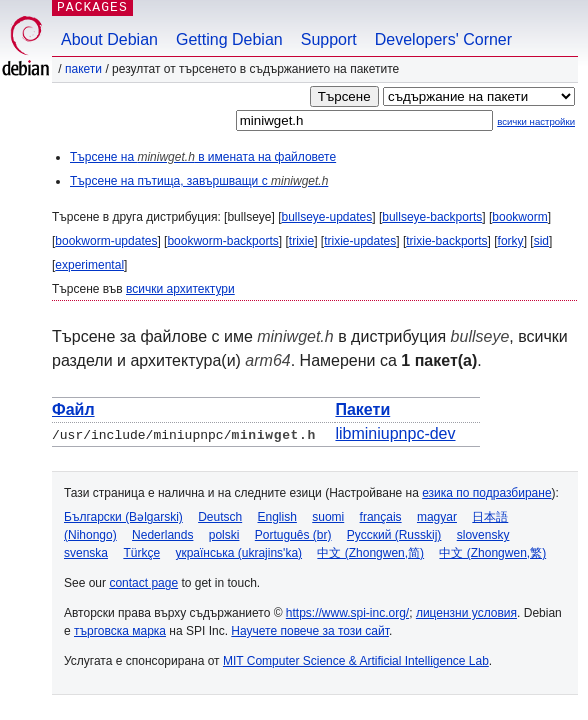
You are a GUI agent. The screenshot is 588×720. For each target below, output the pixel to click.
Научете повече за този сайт (310, 631)
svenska (86, 553)
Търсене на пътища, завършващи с (199, 181)
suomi (328, 517)
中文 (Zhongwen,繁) (492, 553)
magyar (437, 517)
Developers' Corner (443, 39)
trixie (301, 241)
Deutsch (220, 517)
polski (224, 535)
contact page (143, 583)
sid (541, 241)
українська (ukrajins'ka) (238, 553)
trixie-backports (446, 241)
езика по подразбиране (486, 493)
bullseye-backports (432, 217)
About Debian (109, 39)
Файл (73, 409)
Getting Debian (229, 39)
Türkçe (141, 553)
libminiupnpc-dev (395, 433)
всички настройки (536, 121)
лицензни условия (466, 613)
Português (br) (293, 535)
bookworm (519, 217)
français (381, 517)
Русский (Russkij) (394, 535)
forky (511, 241)
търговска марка (120, 631)
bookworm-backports (222, 241)
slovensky (483, 535)
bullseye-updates (326, 217)
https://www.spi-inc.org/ (347, 613)
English (277, 517)
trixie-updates (360, 241)
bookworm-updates (106, 241)
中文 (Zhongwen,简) (370, 553)
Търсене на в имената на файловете (203, 157)
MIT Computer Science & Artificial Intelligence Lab (356, 661)
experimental (89, 265)
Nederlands (162, 535)
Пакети (83, 69)
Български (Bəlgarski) (123, 517)
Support (329, 39)
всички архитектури (180, 289)
